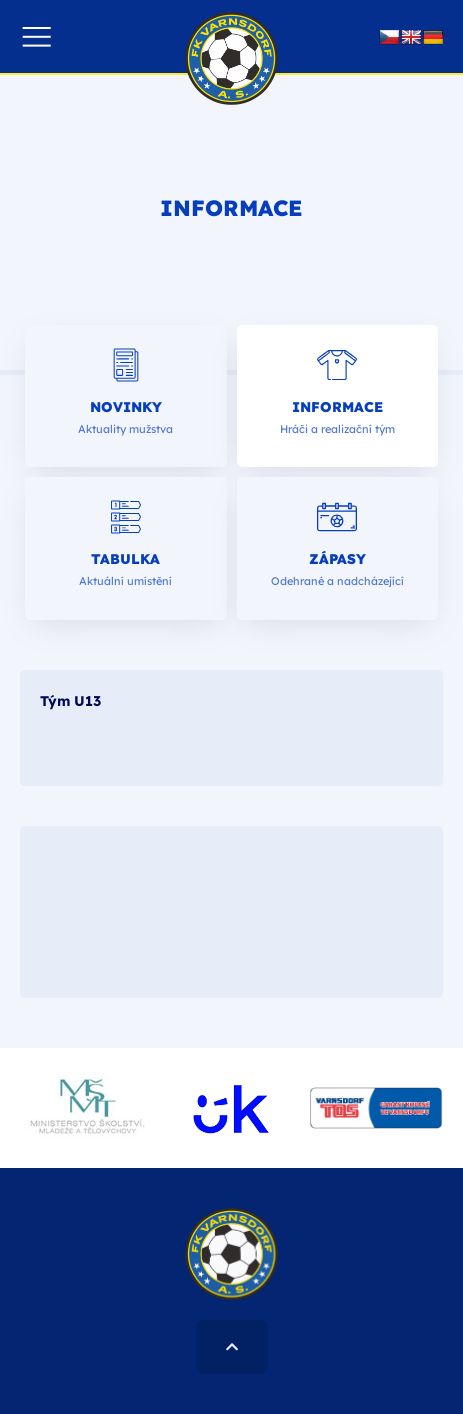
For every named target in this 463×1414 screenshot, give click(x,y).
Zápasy (337, 559)
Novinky (126, 407)
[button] (36, 36)
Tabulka (125, 559)
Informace (337, 407)
